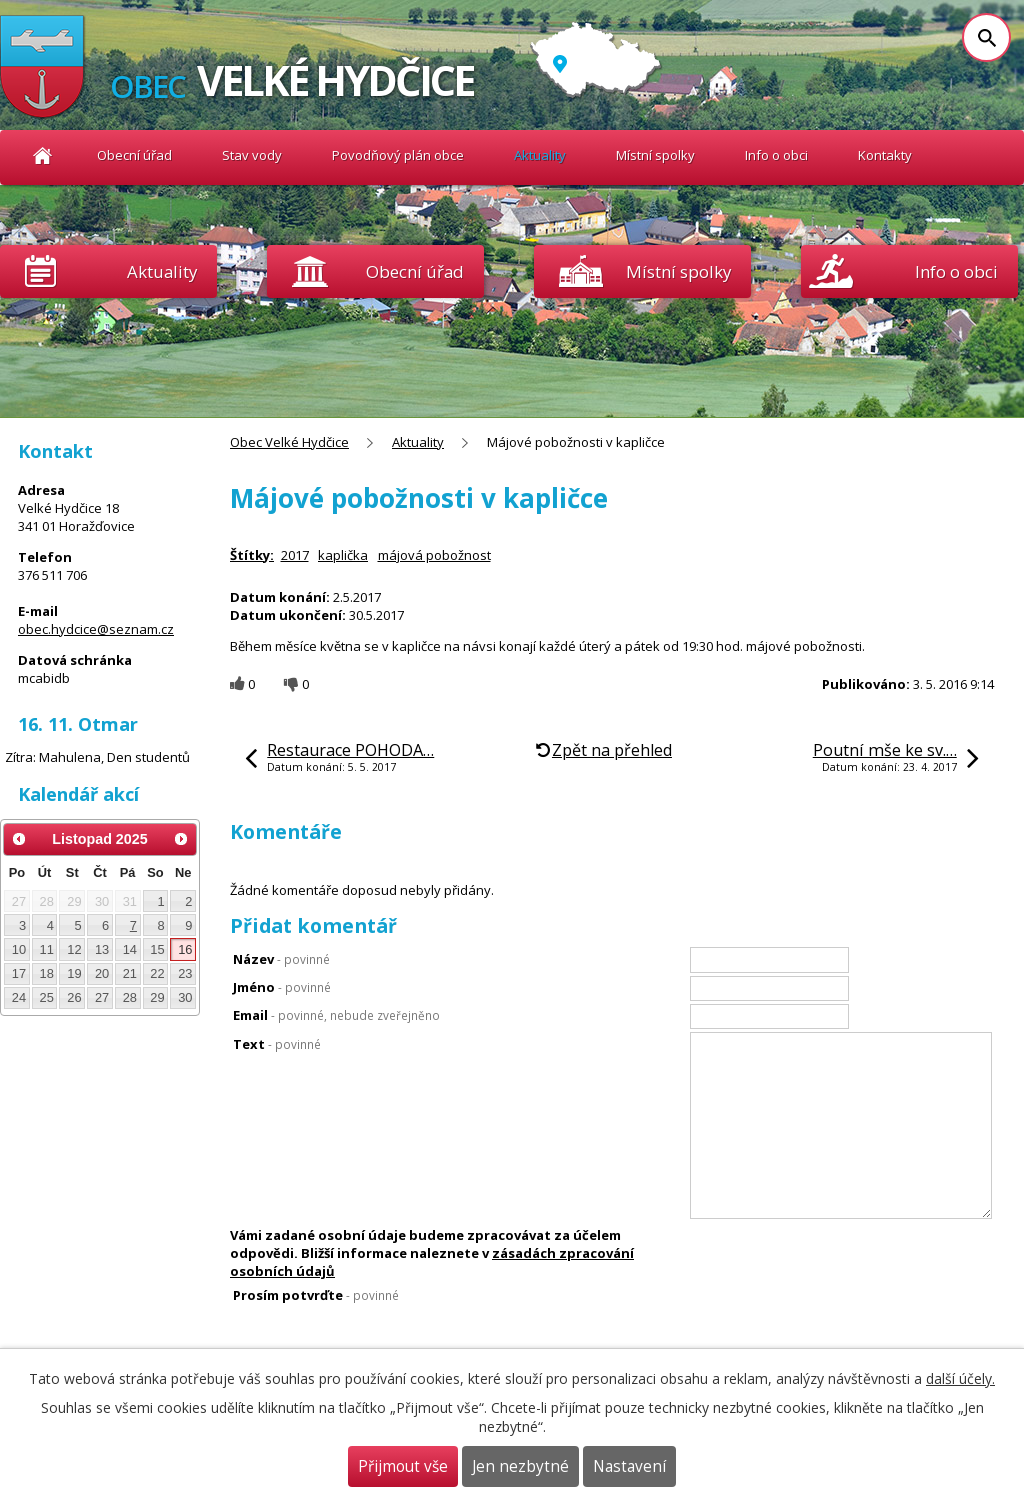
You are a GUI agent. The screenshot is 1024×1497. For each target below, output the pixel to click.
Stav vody (252, 155)
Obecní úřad (134, 155)
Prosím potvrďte (316, 1295)
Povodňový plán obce (398, 155)
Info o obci (776, 155)
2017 (295, 555)
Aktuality (162, 271)
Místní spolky (655, 155)
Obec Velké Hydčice (42, 155)
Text (277, 1044)
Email (336, 1015)
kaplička (343, 555)
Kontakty (885, 155)
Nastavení (629, 1466)
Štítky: (252, 555)
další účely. (960, 1378)
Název (281, 959)
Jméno (282, 987)
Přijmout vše (403, 1466)
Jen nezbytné (520, 1466)
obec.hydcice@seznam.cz (96, 629)
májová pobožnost (434, 555)
